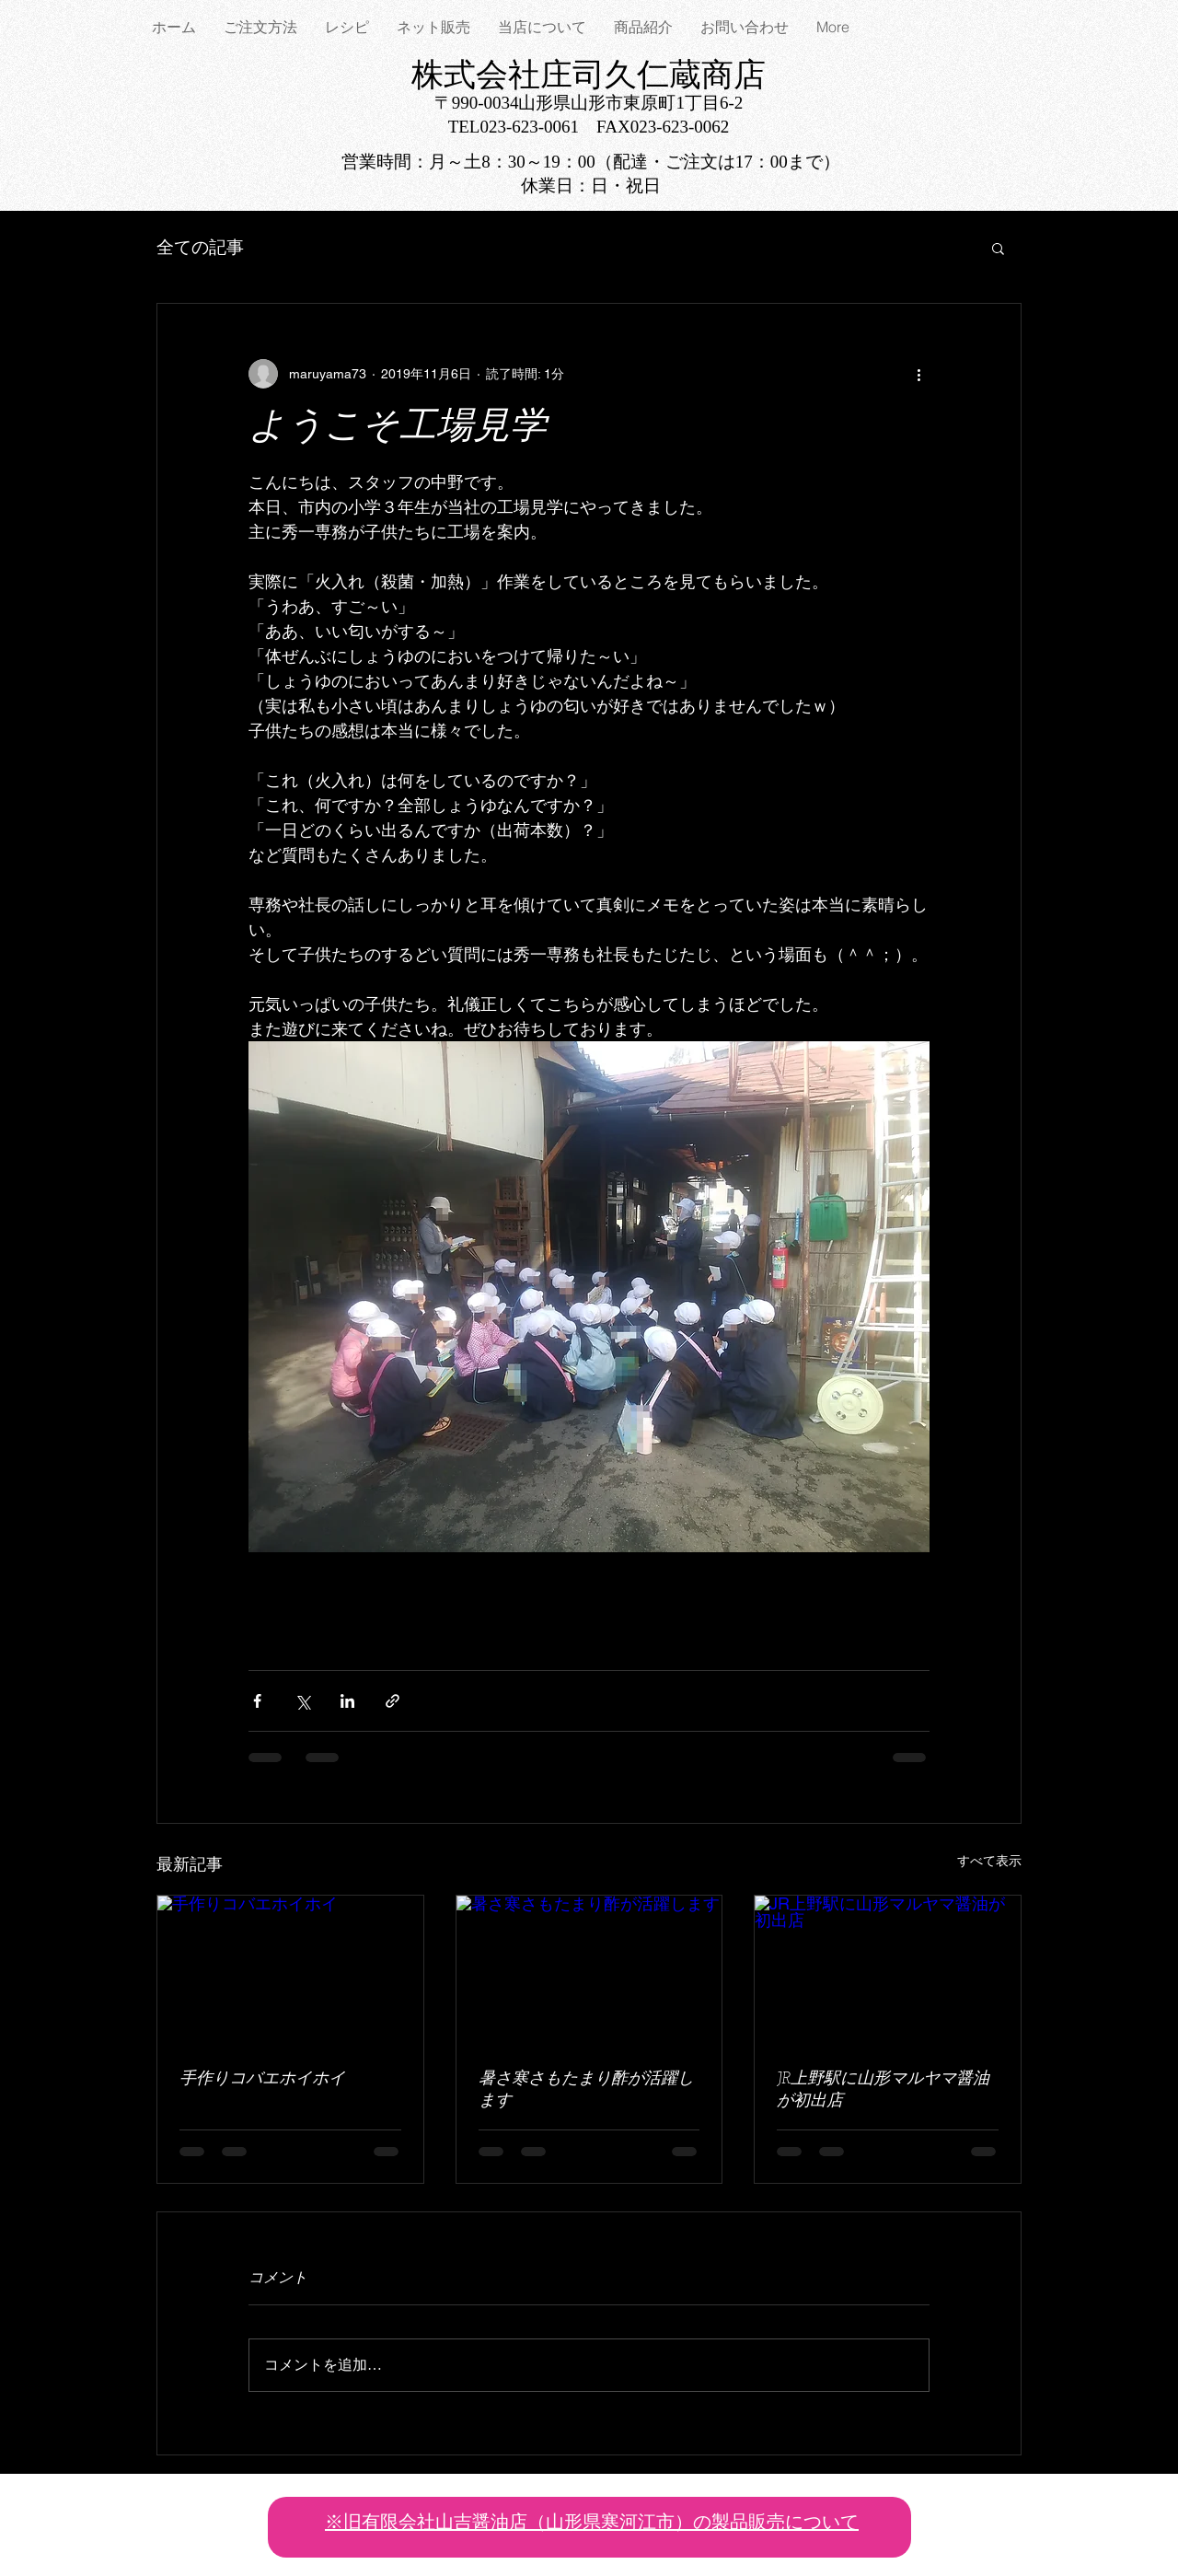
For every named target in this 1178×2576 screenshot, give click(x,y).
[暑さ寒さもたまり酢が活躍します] (589, 1970)
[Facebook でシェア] (257, 1701)
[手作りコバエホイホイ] (290, 1970)
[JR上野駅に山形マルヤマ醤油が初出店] (888, 1970)
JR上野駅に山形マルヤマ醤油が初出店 (883, 2090)
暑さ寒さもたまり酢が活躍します (586, 2090)
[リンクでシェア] (392, 1701)
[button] (998, 247)
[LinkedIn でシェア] (347, 1701)
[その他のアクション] (918, 374)
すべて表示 (989, 1860)
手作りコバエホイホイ (262, 2079)
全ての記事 (200, 247)
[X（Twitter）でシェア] (302, 1701)
